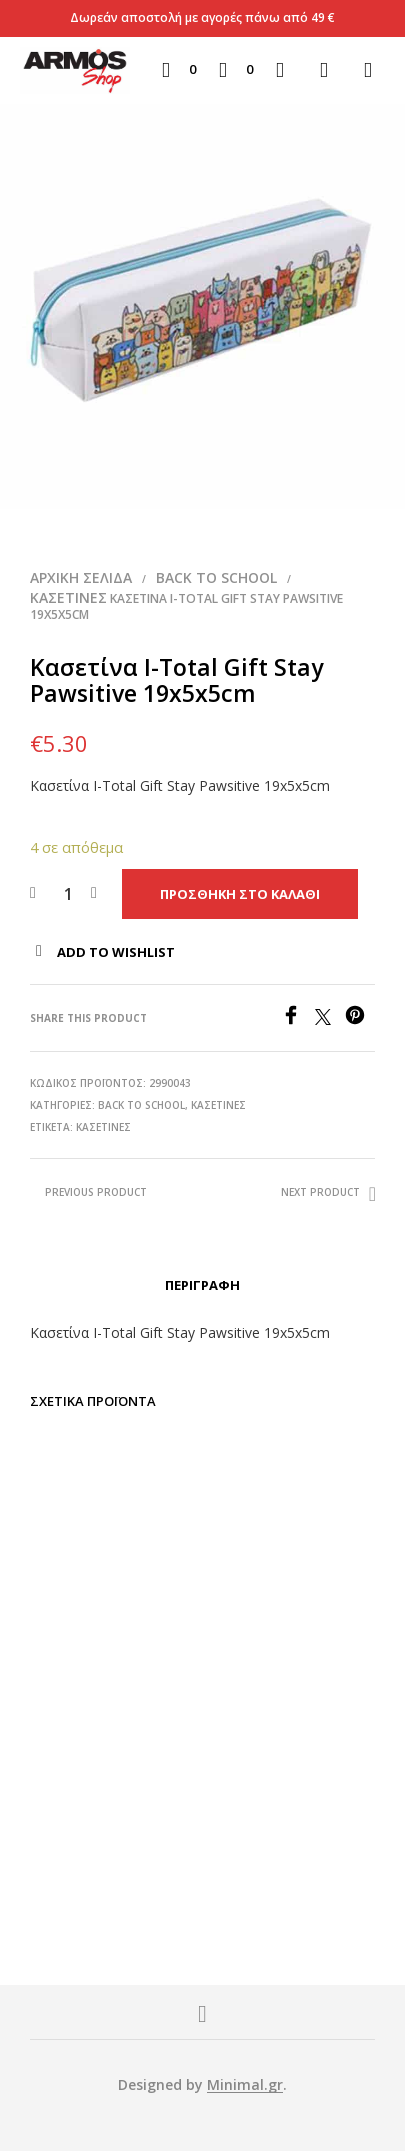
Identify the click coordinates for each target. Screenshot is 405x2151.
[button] (179, 70)
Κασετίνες (68, 597)
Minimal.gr (245, 2085)
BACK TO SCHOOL (216, 577)
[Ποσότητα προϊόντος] (68, 894)
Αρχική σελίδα (81, 577)
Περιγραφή (202, 1285)
